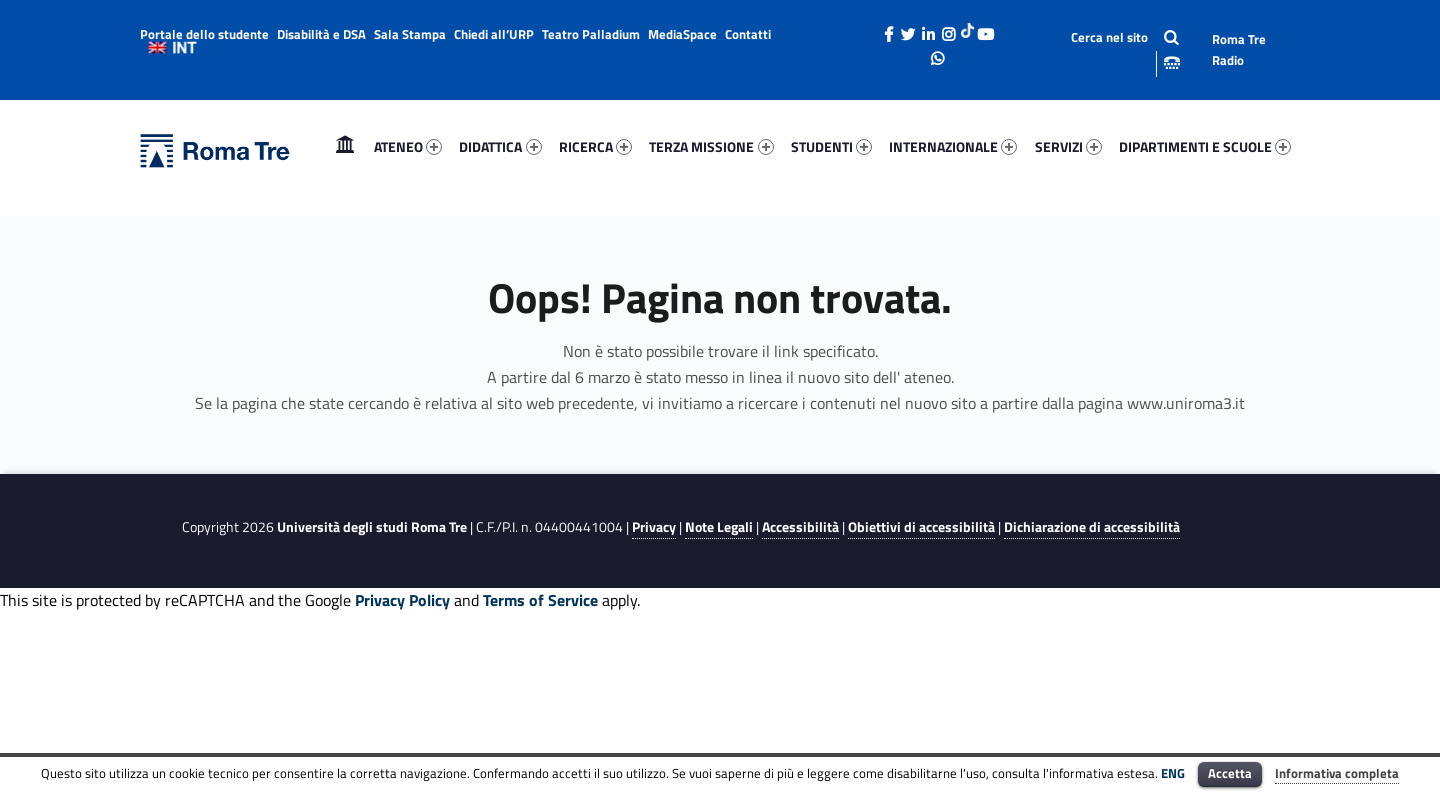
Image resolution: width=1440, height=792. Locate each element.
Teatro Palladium (591, 34)
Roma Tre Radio (1239, 49)
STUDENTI (831, 146)
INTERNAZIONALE (953, 146)
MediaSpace (682, 34)
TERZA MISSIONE (711, 146)
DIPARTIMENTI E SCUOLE (1205, 146)
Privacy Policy (402, 600)
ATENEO (408, 146)
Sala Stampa (410, 34)
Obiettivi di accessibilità (921, 527)
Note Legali (719, 527)
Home (345, 146)
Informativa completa (1337, 773)
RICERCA (595, 146)
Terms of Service (540, 600)
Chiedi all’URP (494, 34)
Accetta (1230, 773)
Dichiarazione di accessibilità (1092, 527)
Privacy (654, 527)
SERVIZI (1068, 146)
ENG (1173, 773)
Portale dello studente (204, 34)
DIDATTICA (500, 146)
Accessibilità (800, 527)
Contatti (748, 34)
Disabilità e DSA (321, 34)
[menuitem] (345, 147)
